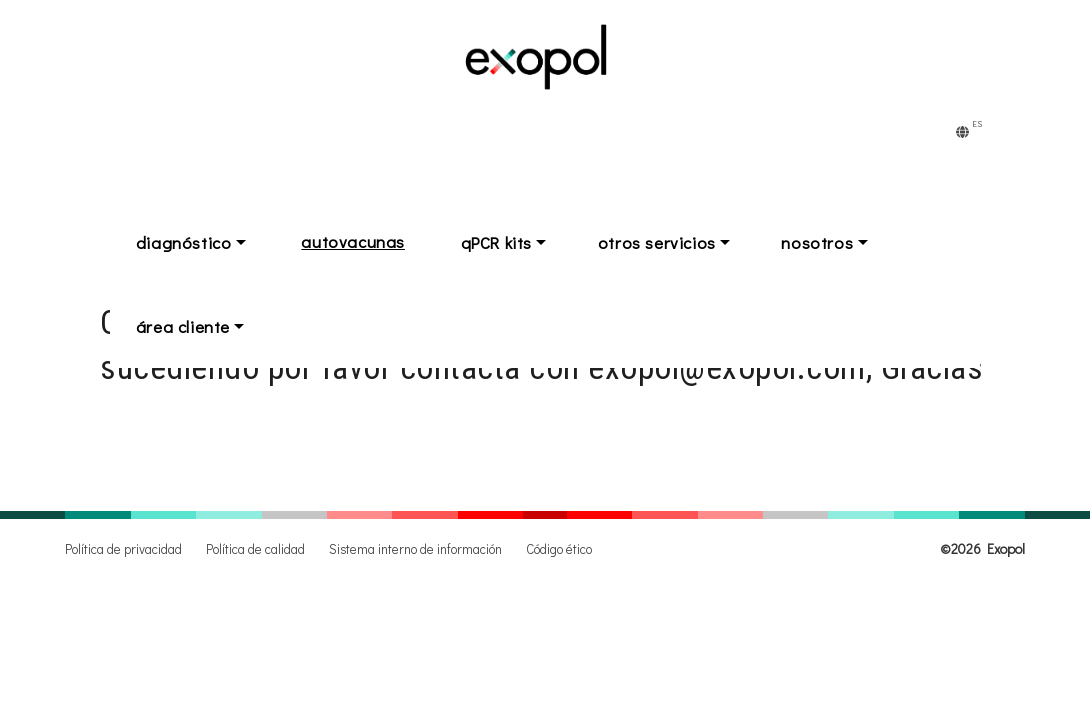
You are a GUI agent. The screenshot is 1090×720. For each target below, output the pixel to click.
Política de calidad (255, 549)
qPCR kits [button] (515, 241)
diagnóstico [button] (190, 241)
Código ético (559, 549)
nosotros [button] (862, 241)
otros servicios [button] (688, 241)
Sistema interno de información (415, 549)
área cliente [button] (189, 323)
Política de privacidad (123, 549)
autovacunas (366, 241)
